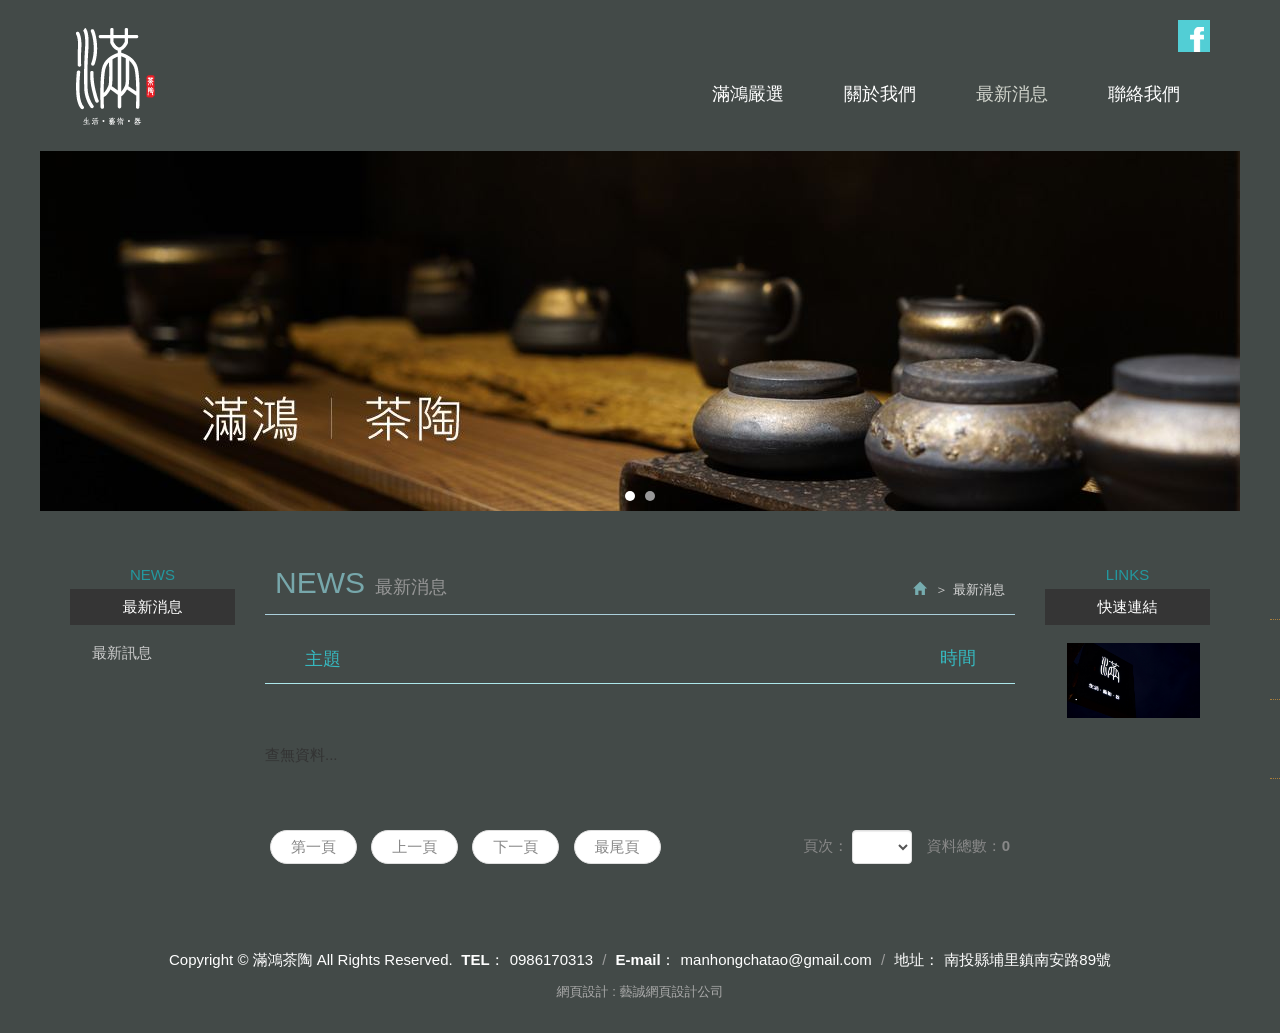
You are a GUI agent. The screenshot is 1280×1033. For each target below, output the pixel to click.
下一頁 (515, 846)
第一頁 (313, 846)
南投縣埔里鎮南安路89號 (1027, 959)
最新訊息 (122, 652)
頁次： (825, 845)
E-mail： (646, 959)
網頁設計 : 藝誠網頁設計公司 (640, 991)
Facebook (1194, 36)
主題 (652, 658)
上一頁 (414, 846)
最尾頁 (617, 846)
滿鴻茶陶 (113, 76)
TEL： (482, 959)
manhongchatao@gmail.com (776, 959)
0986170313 (551, 959)
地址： (916, 959)
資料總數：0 (968, 845)
